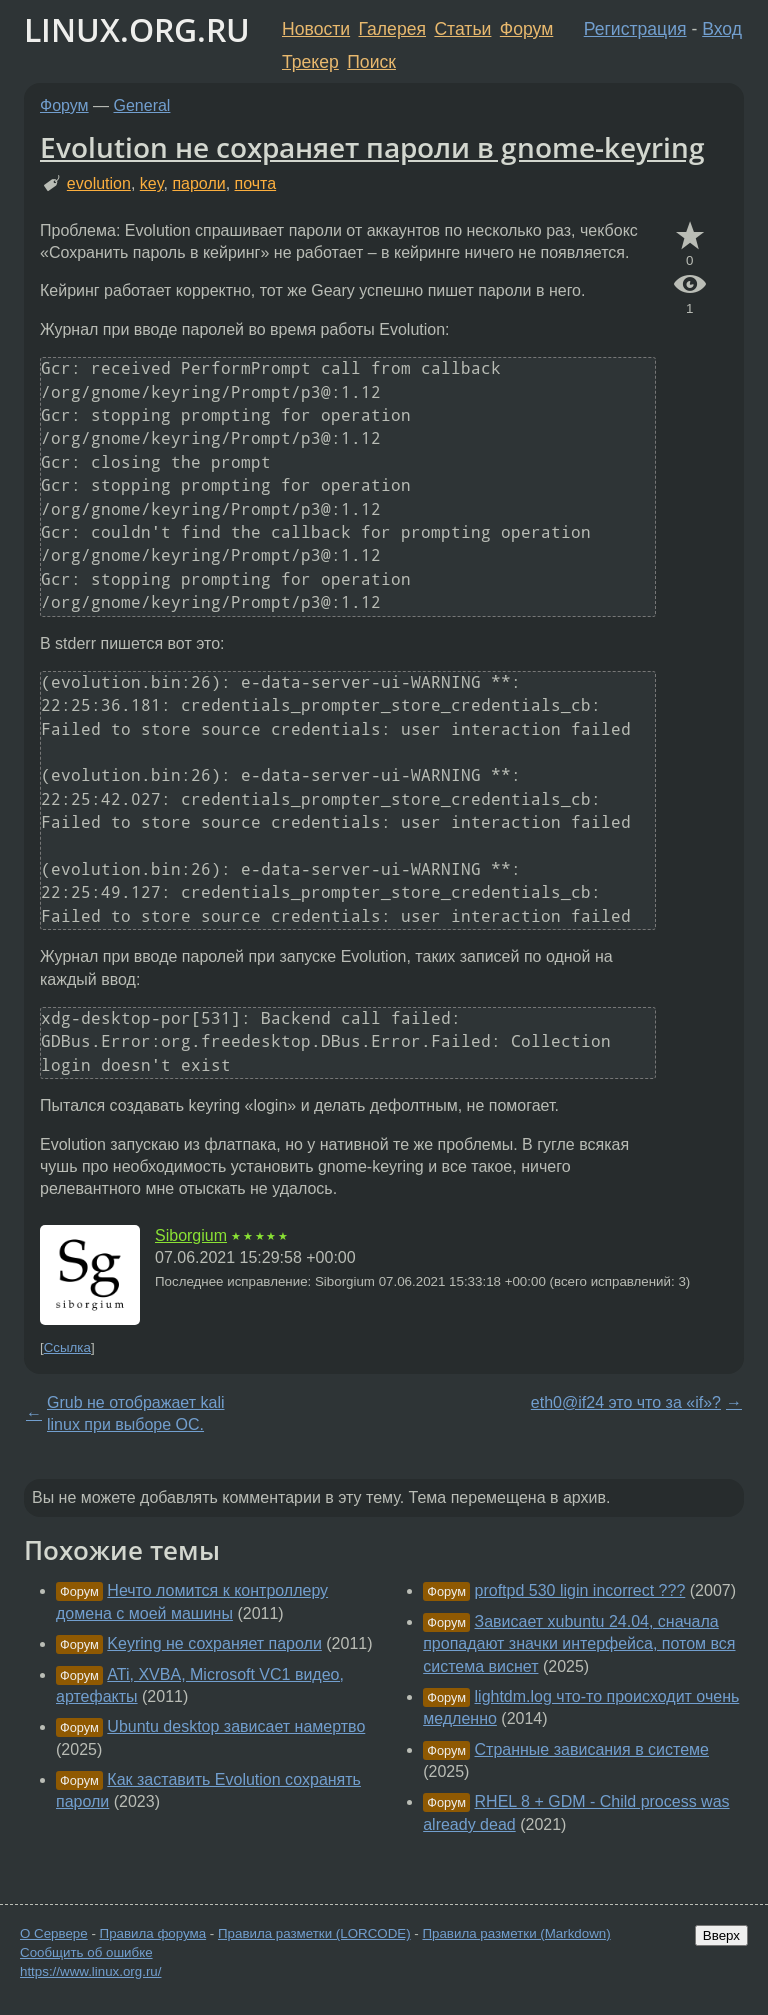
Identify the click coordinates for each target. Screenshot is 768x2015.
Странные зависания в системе (592, 1749)
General (142, 105)
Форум (526, 29)
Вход (722, 29)
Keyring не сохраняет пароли (214, 1643)
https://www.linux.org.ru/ (90, 1971)
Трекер (310, 62)
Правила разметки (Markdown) (516, 1933)
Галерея (392, 29)
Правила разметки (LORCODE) (314, 1933)
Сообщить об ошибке (86, 1952)
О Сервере (54, 1933)
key (152, 183)
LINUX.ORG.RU (137, 29)
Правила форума (153, 1933)
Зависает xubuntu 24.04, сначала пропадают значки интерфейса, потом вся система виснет (579, 1644)
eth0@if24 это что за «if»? (626, 1402)
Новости (316, 29)
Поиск (371, 62)
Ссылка (67, 1347)
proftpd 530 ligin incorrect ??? (580, 1590)
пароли (198, 183)
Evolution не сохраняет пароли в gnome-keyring (372, 147)
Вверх (721, 1935)
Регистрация (635, 29)
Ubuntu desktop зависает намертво (236, 1726)
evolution (99, 183)
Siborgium (191, 1235)
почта (256, 183)
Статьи (462, 29)
